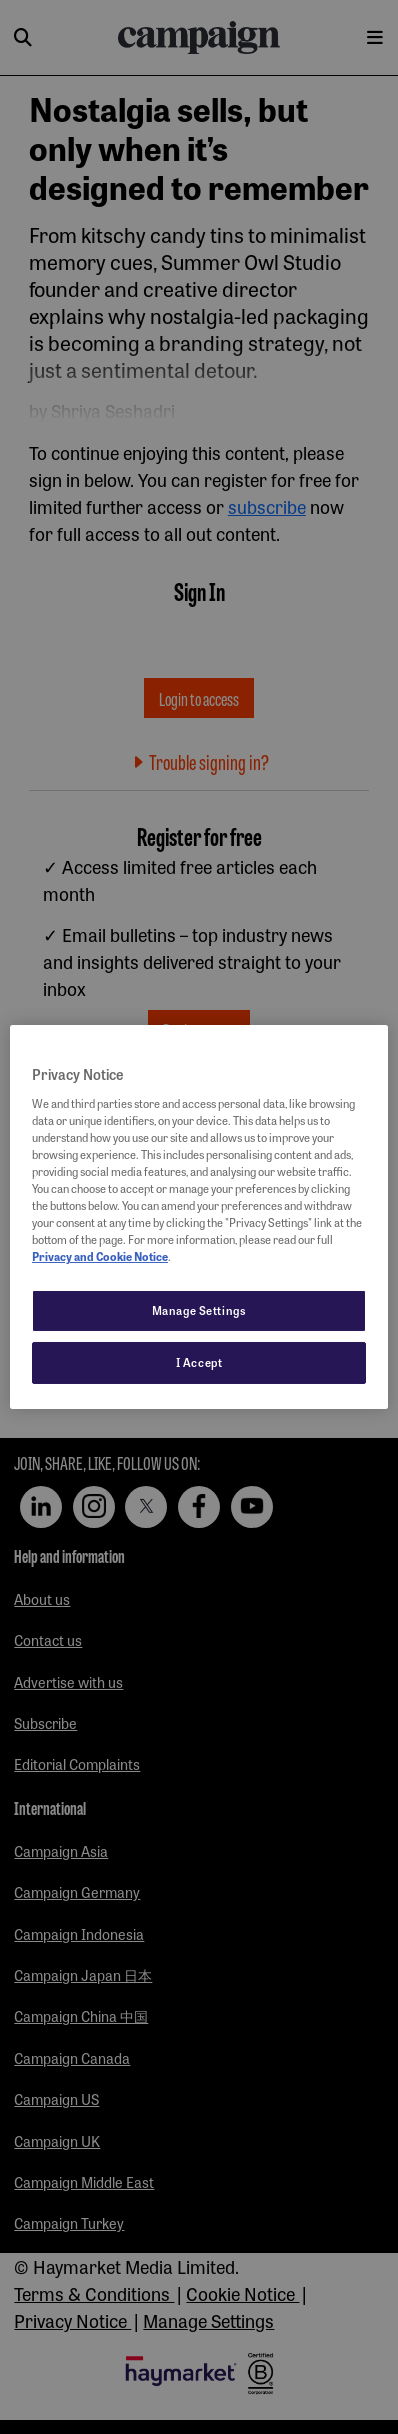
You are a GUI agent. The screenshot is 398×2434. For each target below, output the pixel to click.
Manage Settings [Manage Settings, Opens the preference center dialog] (199, 1310)
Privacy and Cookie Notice (100, 1256)
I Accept (199, 1362)
